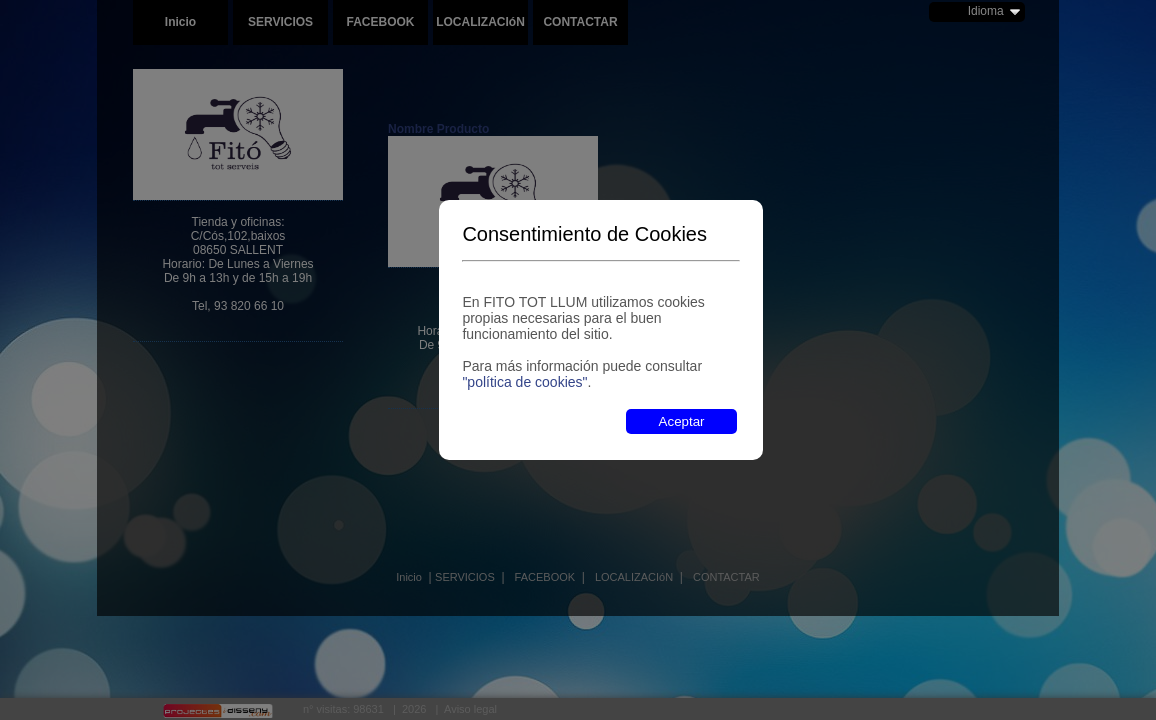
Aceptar (682, 421)
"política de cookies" (524, 382)
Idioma (986, 11)
